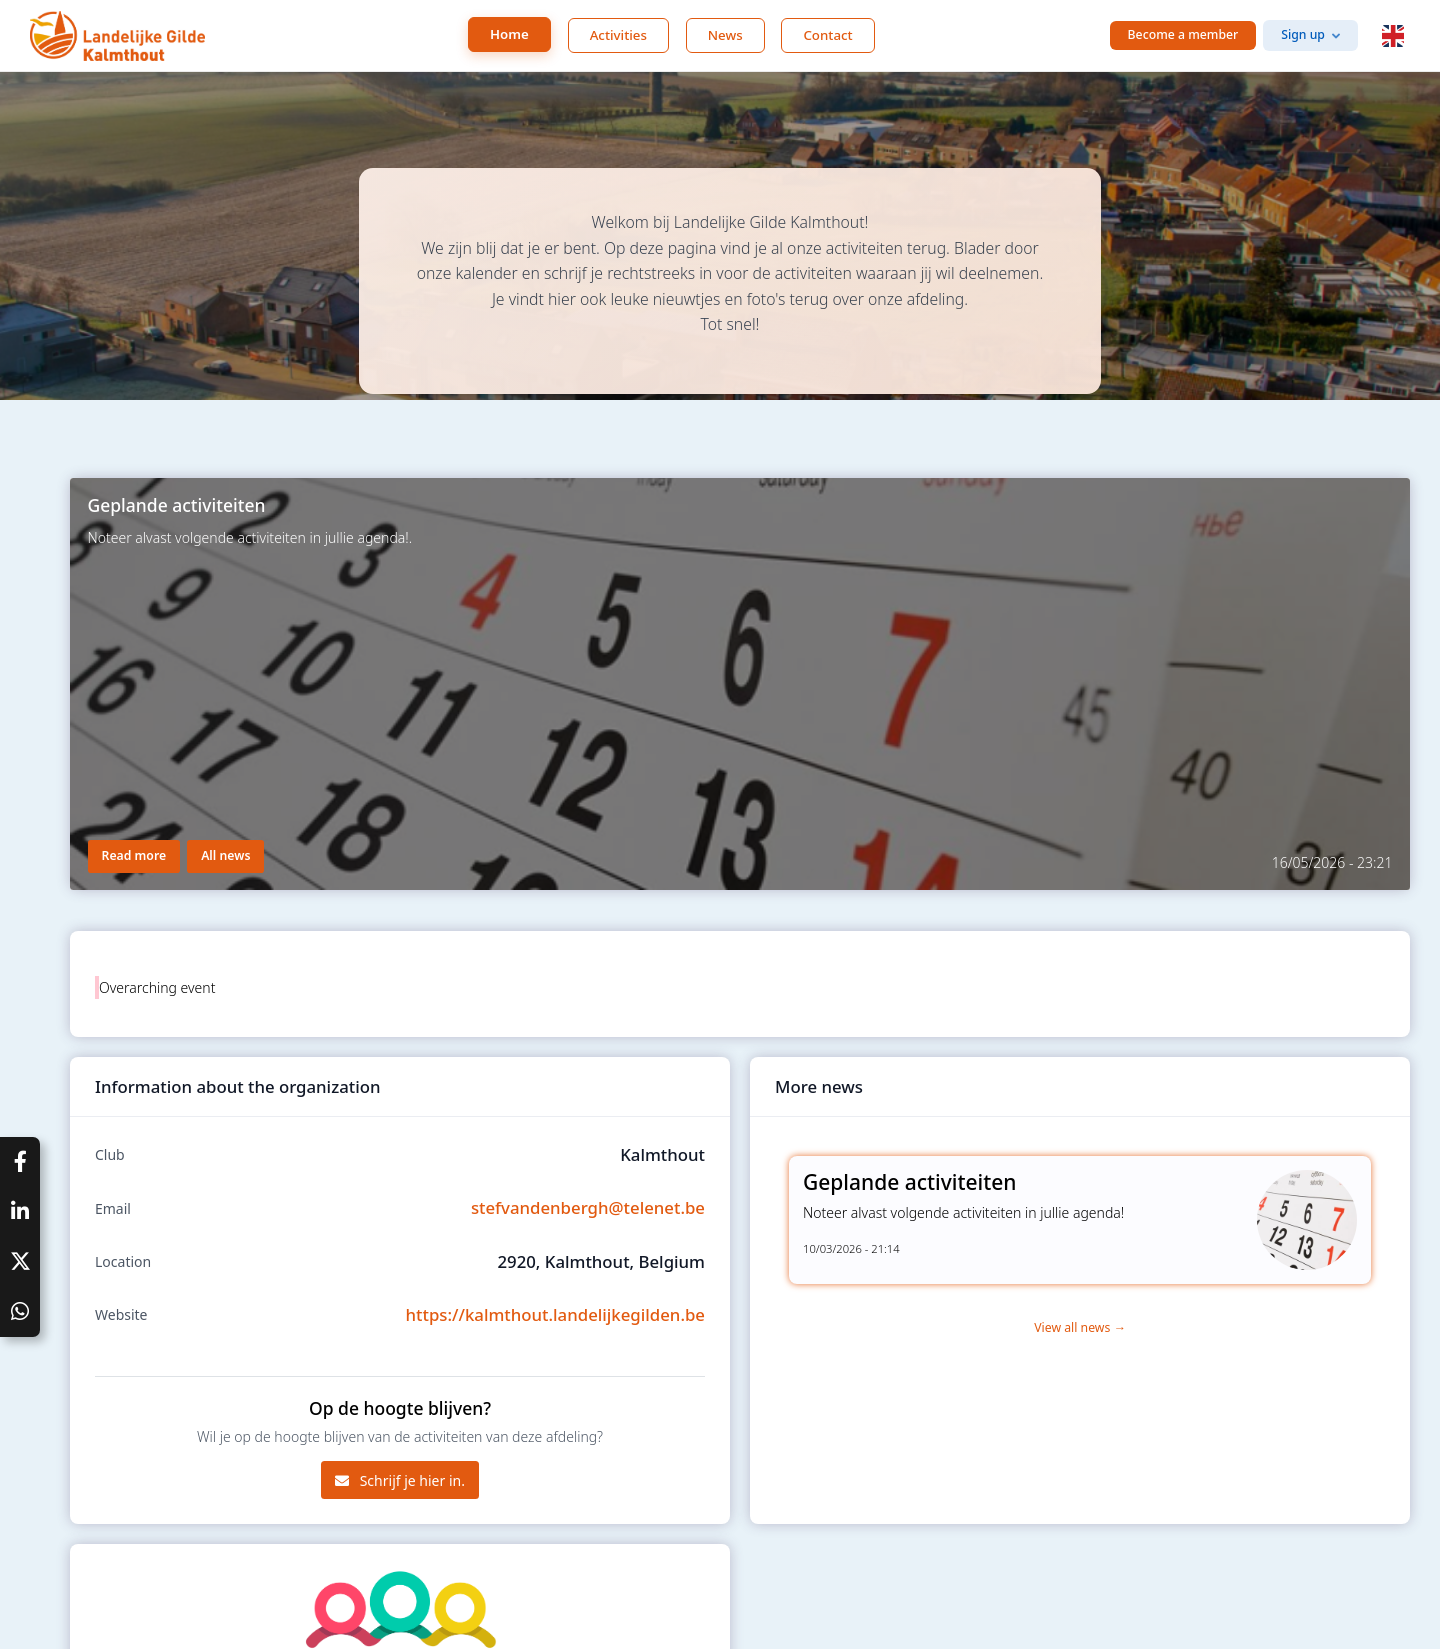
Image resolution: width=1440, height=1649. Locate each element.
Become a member (1183, 34)
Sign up (1303, 34)
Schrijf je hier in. (400, 1480)
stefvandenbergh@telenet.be (588, 1207)
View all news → (1080, 1327)
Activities (618, 35)
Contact (827, 35)
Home (509, 34)
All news (225, 855)
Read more (134, 855)
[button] (1393, 36)
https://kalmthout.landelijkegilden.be (555, 1314)
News (725, 35)
